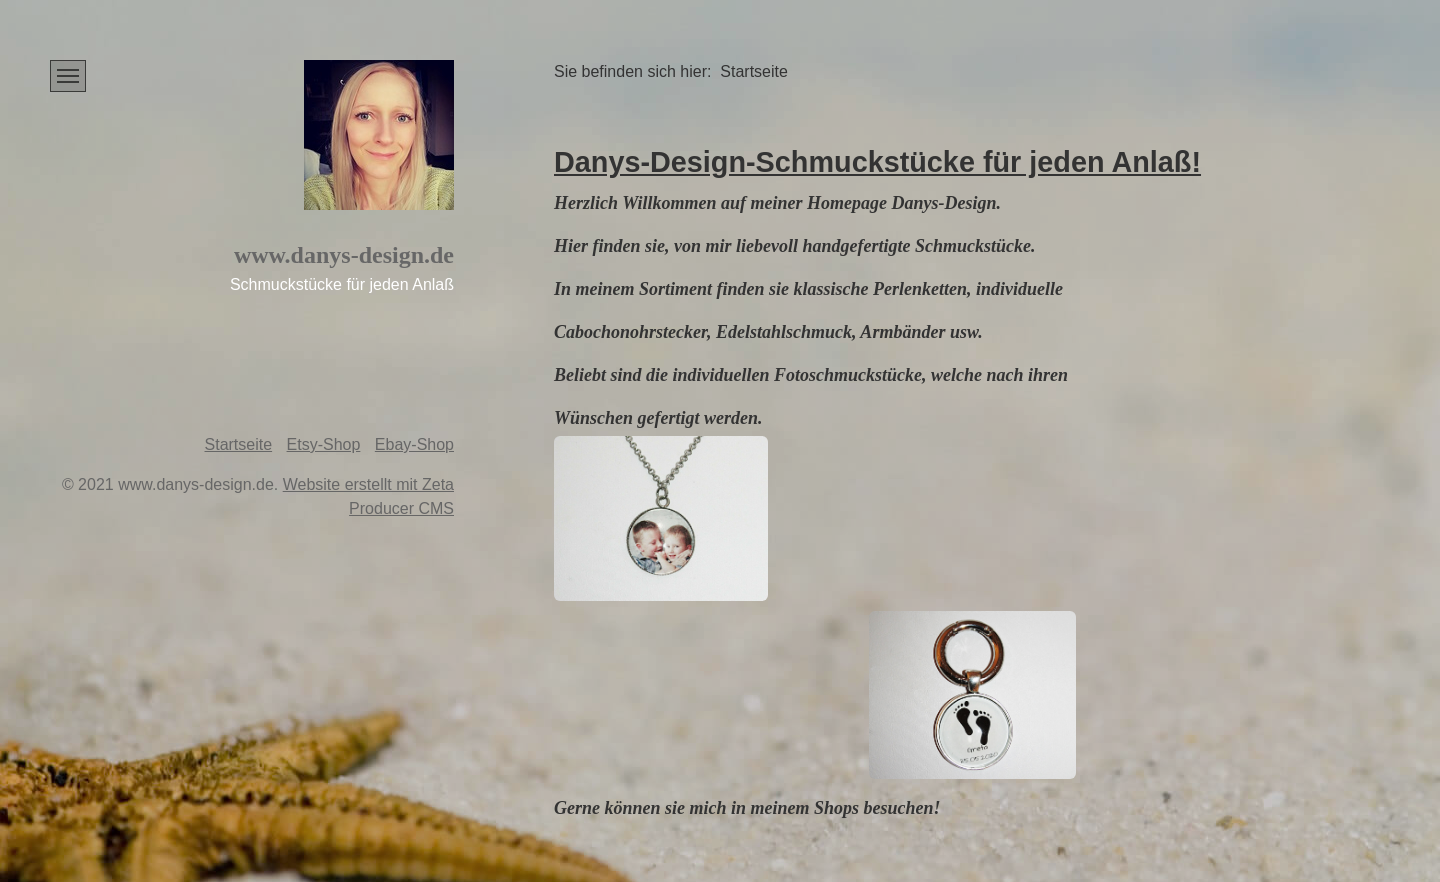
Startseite (239, 444)
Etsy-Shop (324, 444)
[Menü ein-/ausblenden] (68, 76)
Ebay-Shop (414, 444)
